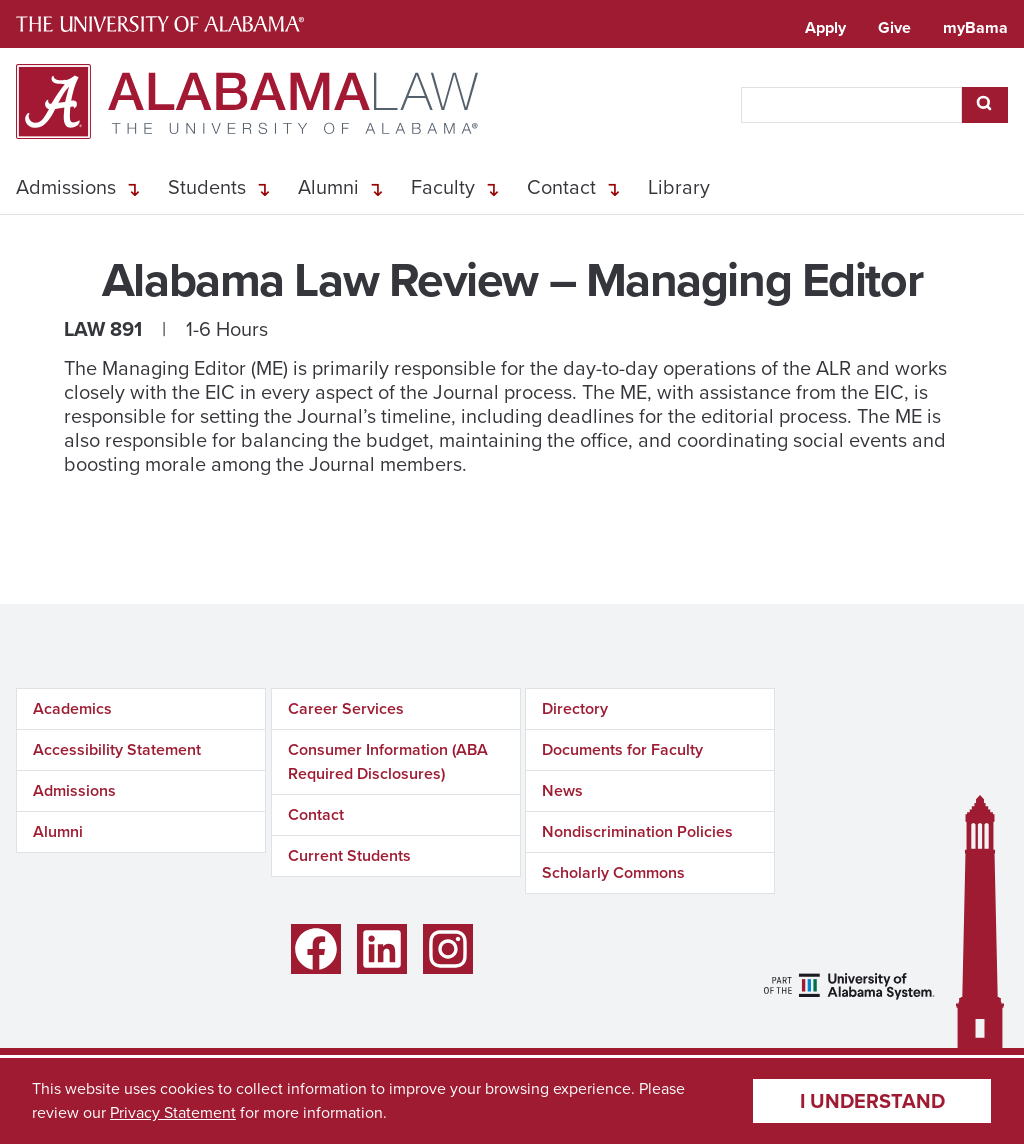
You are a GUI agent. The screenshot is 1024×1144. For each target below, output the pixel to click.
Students (207, 187)
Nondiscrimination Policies (637, 831)
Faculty (443, 187)
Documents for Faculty (622, 749)
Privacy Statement (173, 1112)
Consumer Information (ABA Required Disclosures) (388, 761)
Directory (575, 708)
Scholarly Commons (613, 872)
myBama (975, 27)
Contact (561, 187)
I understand (872, 1100)
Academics (72, 708)
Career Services (346, 708)
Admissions (66, 187)
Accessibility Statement (117, 749)
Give (894, 27)
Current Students (349, 855)
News (562, 790)
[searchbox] (851, 105)
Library (679, 187)
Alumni (328, 187)
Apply (825, 27)
